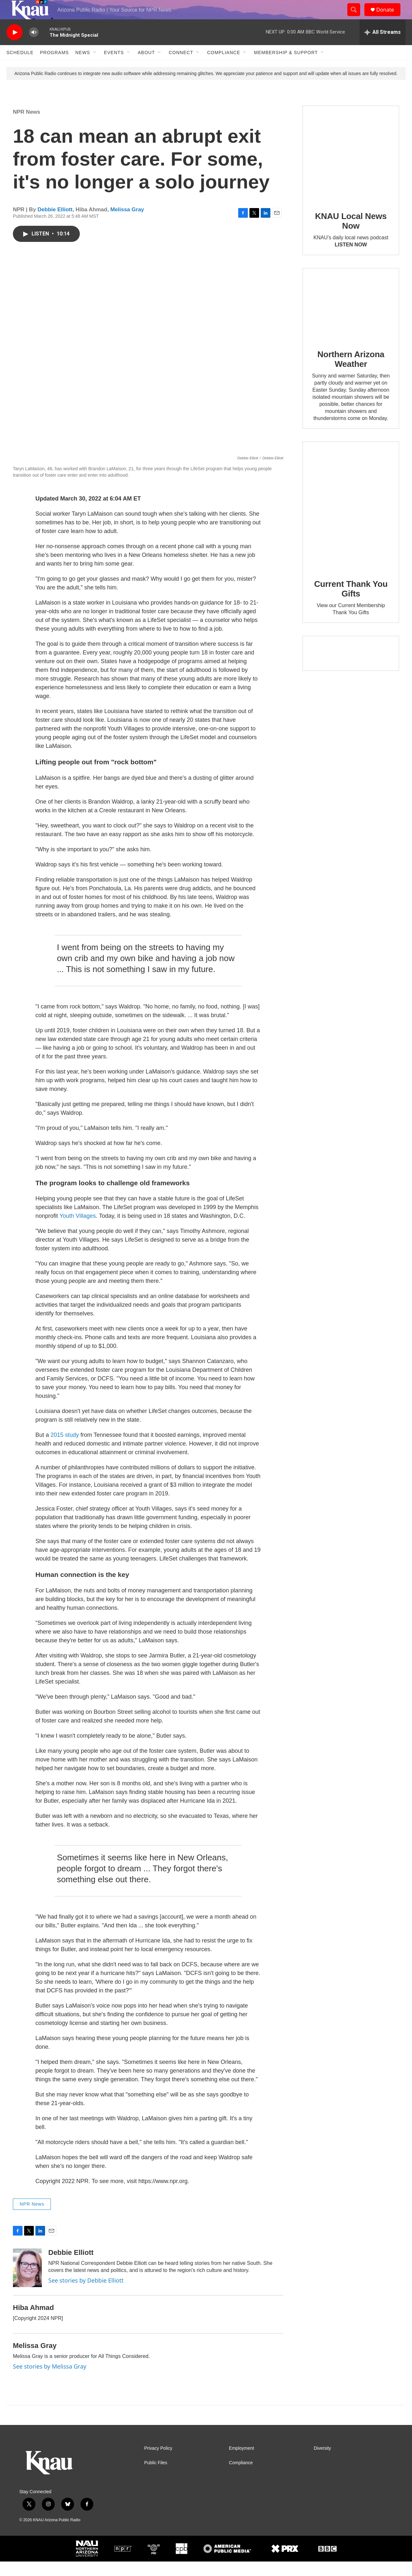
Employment (241, 2462)
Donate (389, 17)
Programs (54, 67)
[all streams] (383, 47)
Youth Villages (78, 1230)
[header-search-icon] (356, 17)
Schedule (19, 67)
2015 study (65, 1449)
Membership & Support (286, 67)
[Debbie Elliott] (27, 2282)
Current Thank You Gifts (351, 603)
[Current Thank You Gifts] (351, 520)
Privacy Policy (158, 2462)
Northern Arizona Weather (350, 373)
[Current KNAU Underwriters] (351, 668)
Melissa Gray (127, 224)
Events (114, 67)
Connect (181, 67)
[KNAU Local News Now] (351, 168)
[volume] (33, 47)
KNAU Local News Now (351, 235)
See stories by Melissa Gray (49, 2381)
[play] (14, 47)
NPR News (26, 126)
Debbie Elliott (55, 224)
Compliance (223, 67)
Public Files (155, 2477)
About (146, 67)
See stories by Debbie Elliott (86, 2295)
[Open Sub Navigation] (95, 67)
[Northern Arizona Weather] (351, 319)
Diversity (322, 2462)
